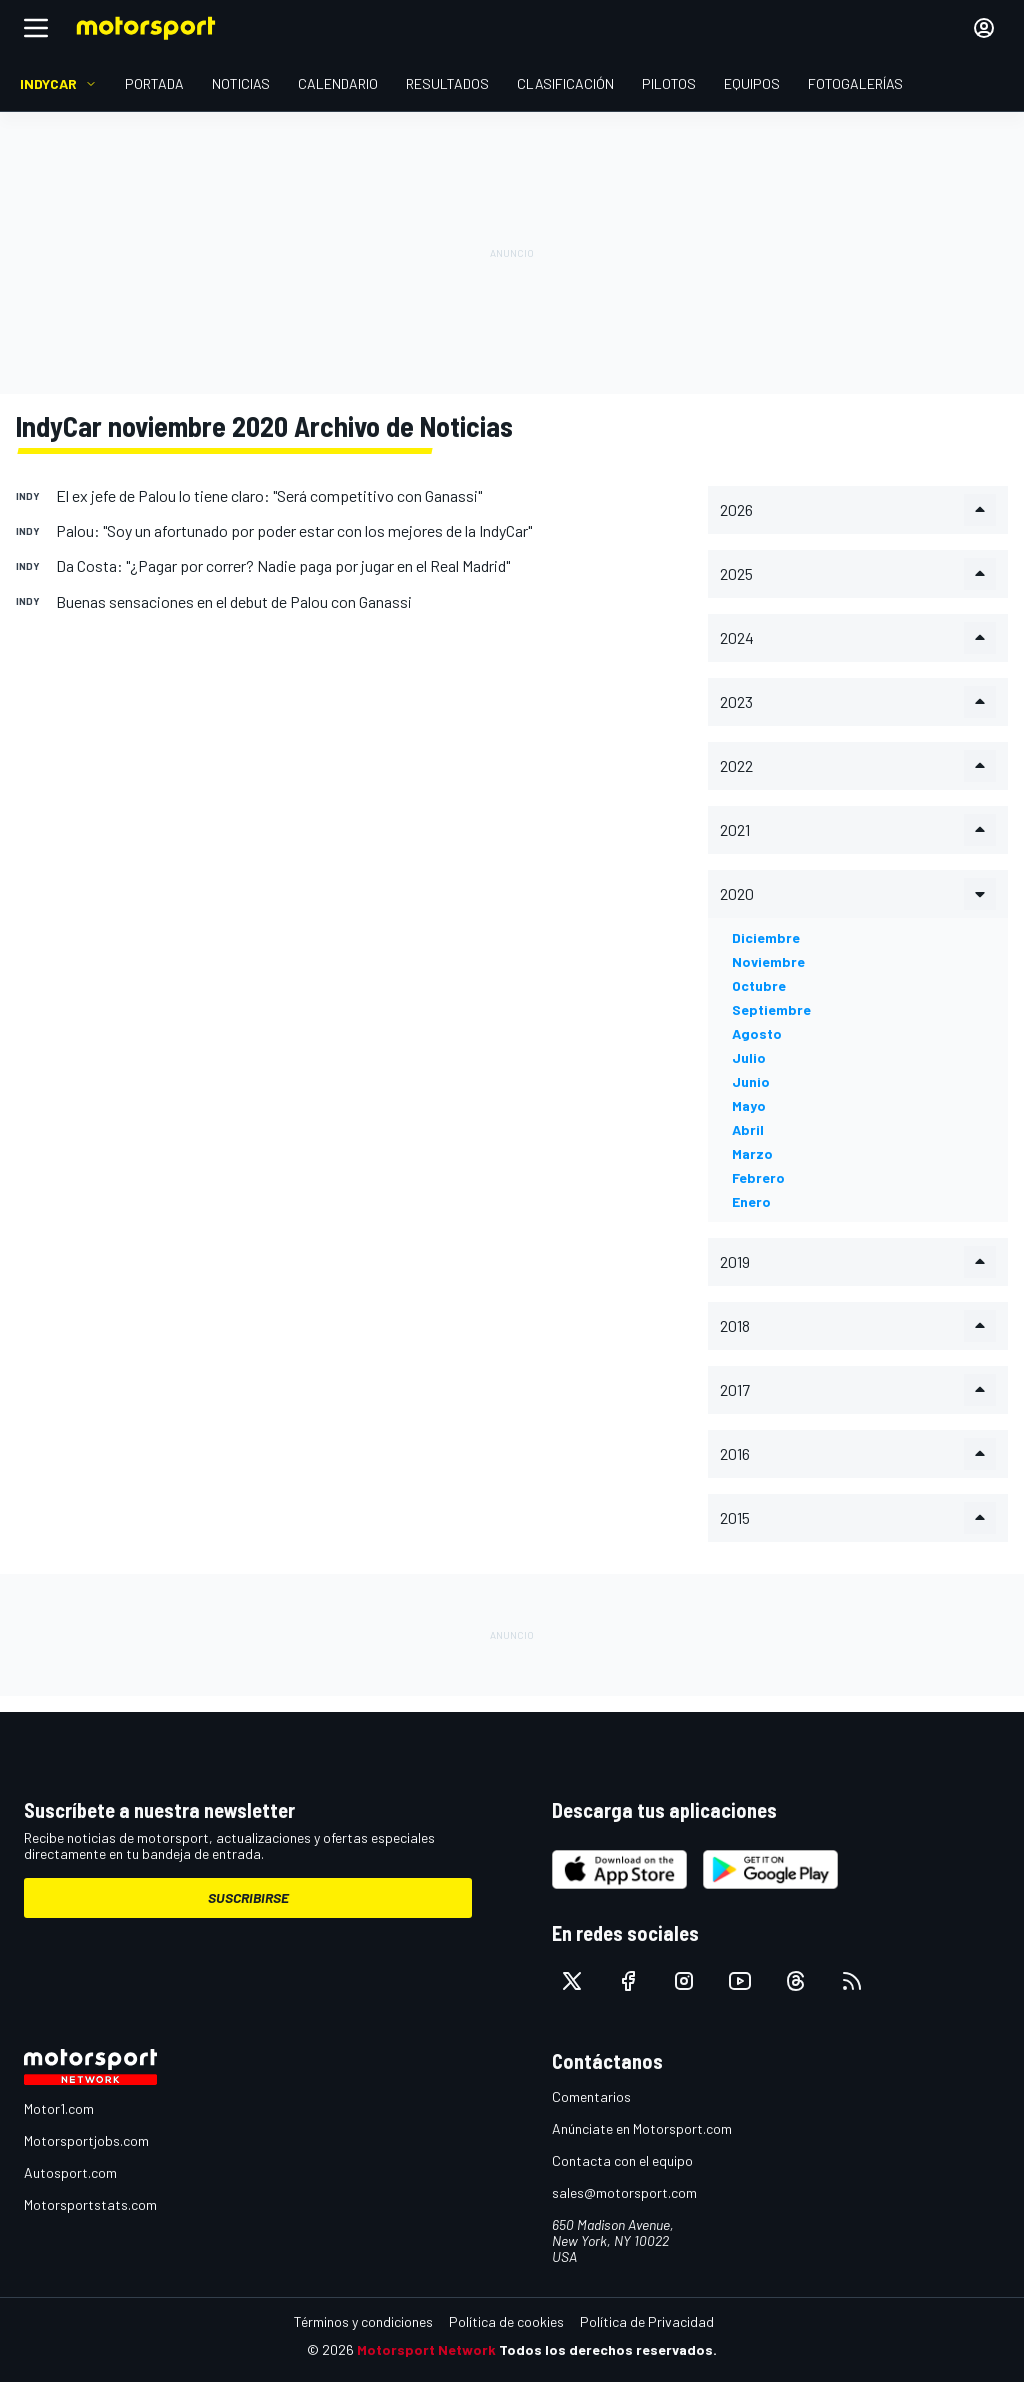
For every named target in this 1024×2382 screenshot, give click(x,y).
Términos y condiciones (363, 2321)
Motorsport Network (426, 2349)
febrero (758, 1177)
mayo (749, 1105)
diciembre (766, 937)
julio (749, 1057)
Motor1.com (59, 2108)
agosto (757, 1033)
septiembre (771, 1009)
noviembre (768, 961)
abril (748, 1129)
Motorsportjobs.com (86, 2140)
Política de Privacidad (647, 2321)
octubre (759, 985)
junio (751, 1081)
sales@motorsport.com (624, 2192)
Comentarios (591, 2096)
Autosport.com (70, 2172)
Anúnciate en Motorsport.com (642, 2128)
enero (751, 1201)
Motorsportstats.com (90, 2204)
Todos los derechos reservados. (608, 2349)
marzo (752, 1153)
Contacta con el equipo (622, 2160)
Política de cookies (506, 2321)
